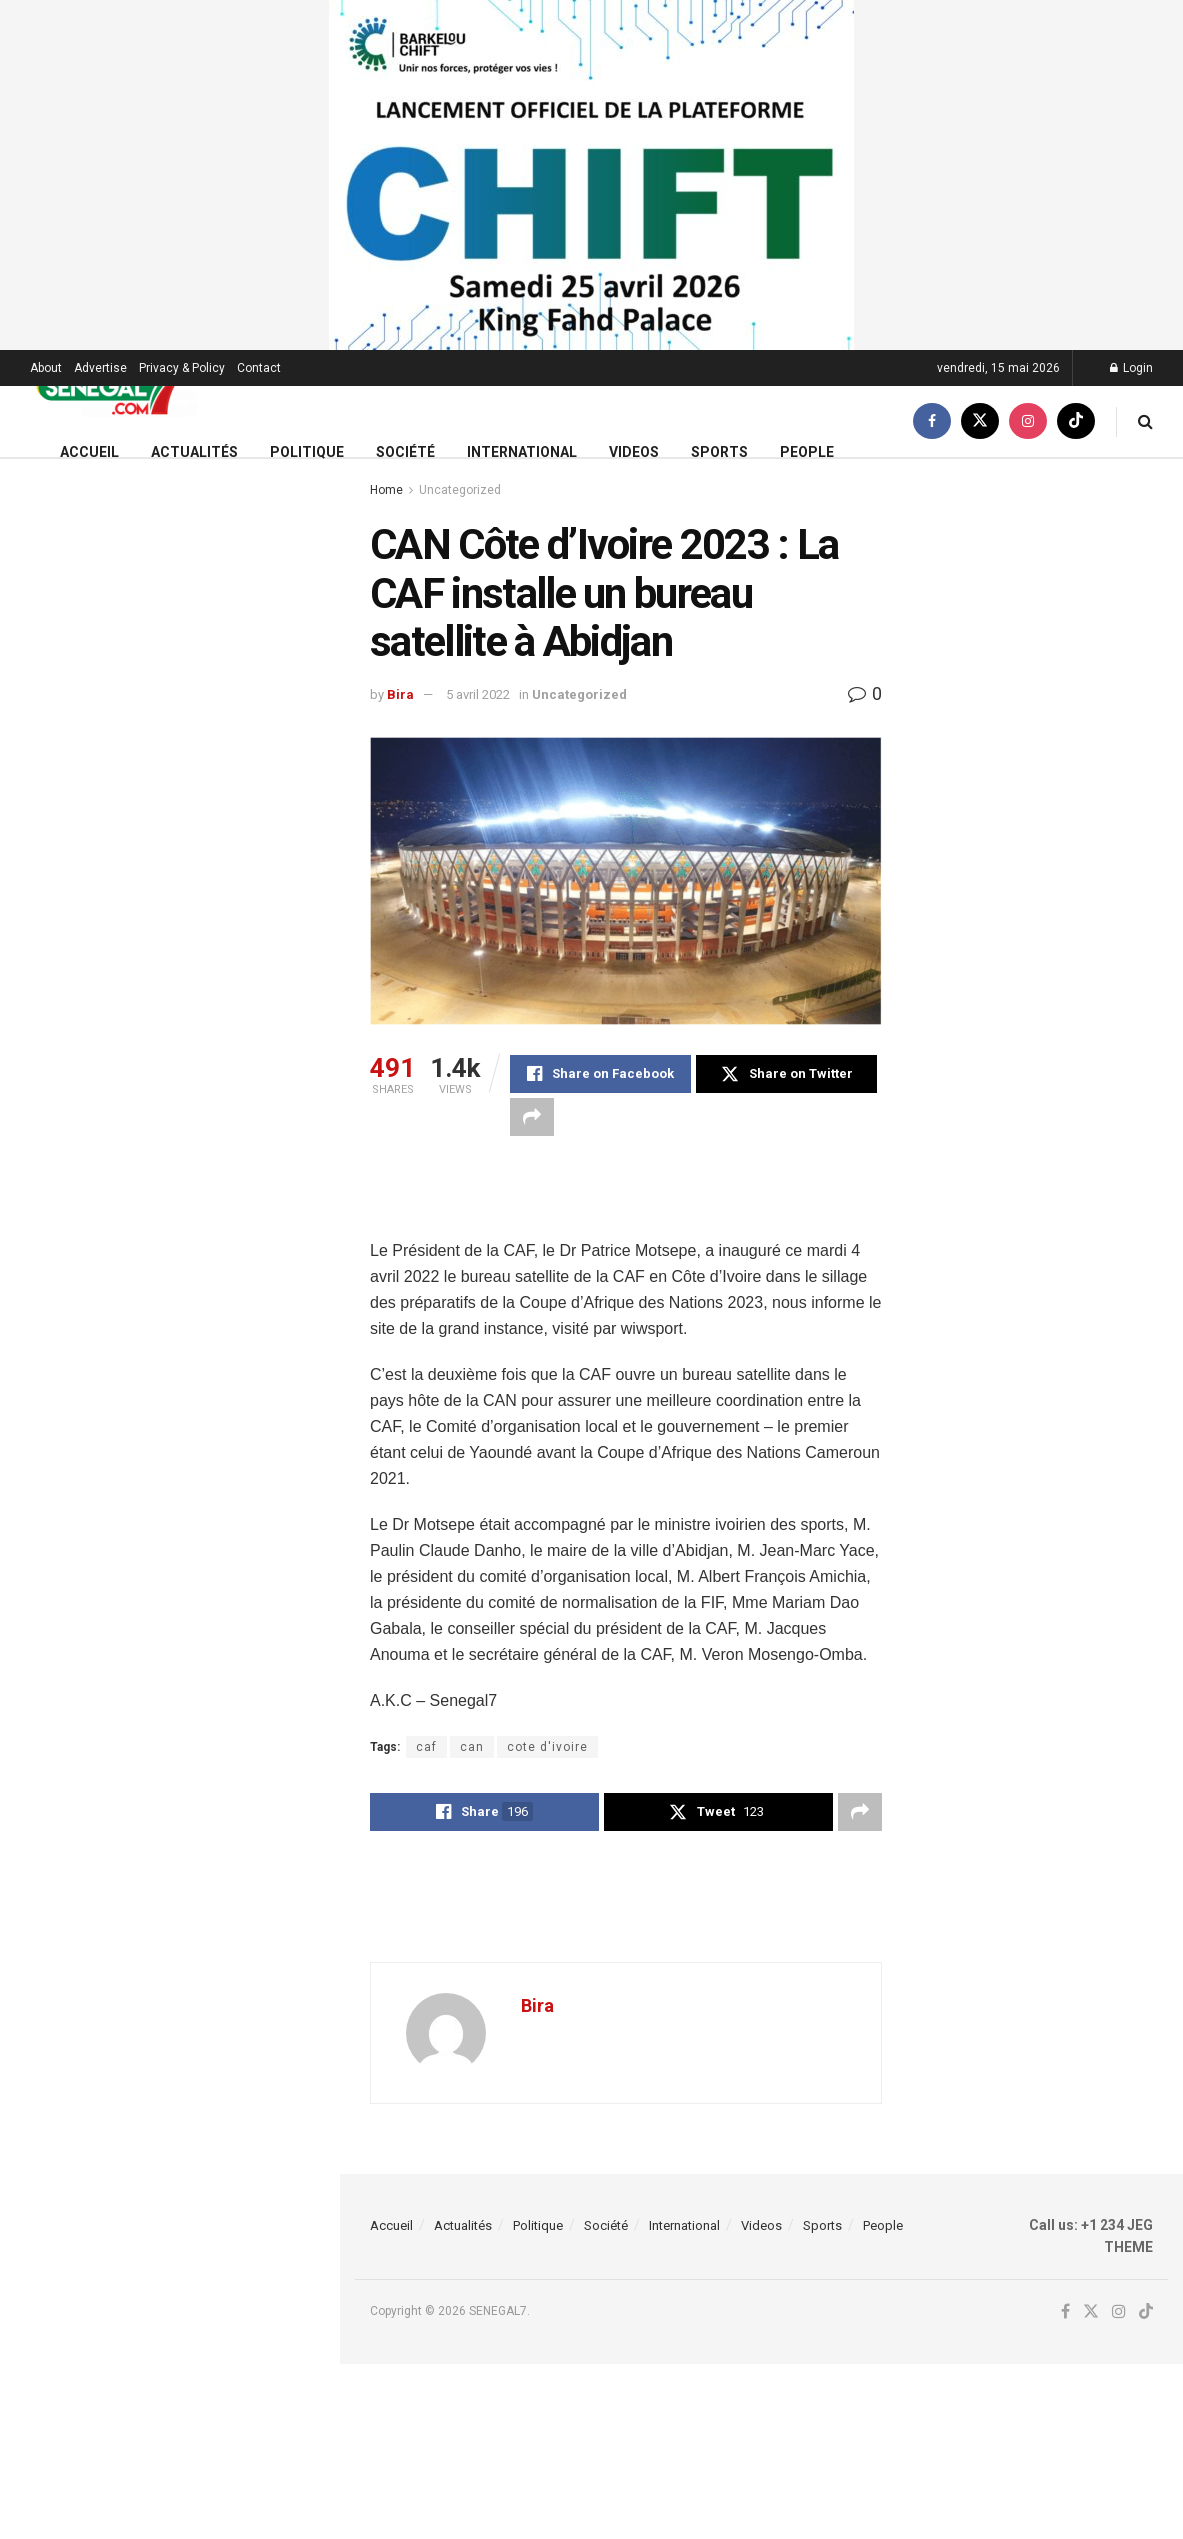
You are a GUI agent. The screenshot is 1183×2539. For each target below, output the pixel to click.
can (472, 1747)
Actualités (194, 452)
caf (426, 1747)
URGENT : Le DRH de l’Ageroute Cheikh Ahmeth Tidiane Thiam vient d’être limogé (202, 1677)
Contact (259, 368)
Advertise (100, 368)
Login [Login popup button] (1131, 368)
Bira (400, 694)
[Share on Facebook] (600, 1074)
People (807, 452)
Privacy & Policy (182, 368)
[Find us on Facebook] (932, 421)
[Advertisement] (626, 1201)
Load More (169, 1895)
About (46, 368)
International (522, 452)
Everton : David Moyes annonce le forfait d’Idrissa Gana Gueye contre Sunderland (210, 1790)
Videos (634, 452)
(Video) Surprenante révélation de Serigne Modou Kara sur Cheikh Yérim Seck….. (212, 488)
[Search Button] (1145, 421)
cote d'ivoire (547, 1747)
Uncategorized (460, 490)
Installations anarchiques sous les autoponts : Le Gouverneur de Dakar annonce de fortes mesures (212, 1004)
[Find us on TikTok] (1076, 421)
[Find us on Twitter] (980, 421)
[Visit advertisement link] (591, 175)
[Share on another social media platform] (532, 1117)
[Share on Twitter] (786, 1074)
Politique (307, 452)
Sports (719, 452)
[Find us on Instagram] (1028, 421)
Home (386, 490)
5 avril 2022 (478, 694)
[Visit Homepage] (113, 386)
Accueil (89, 452)
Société (405, 452)
